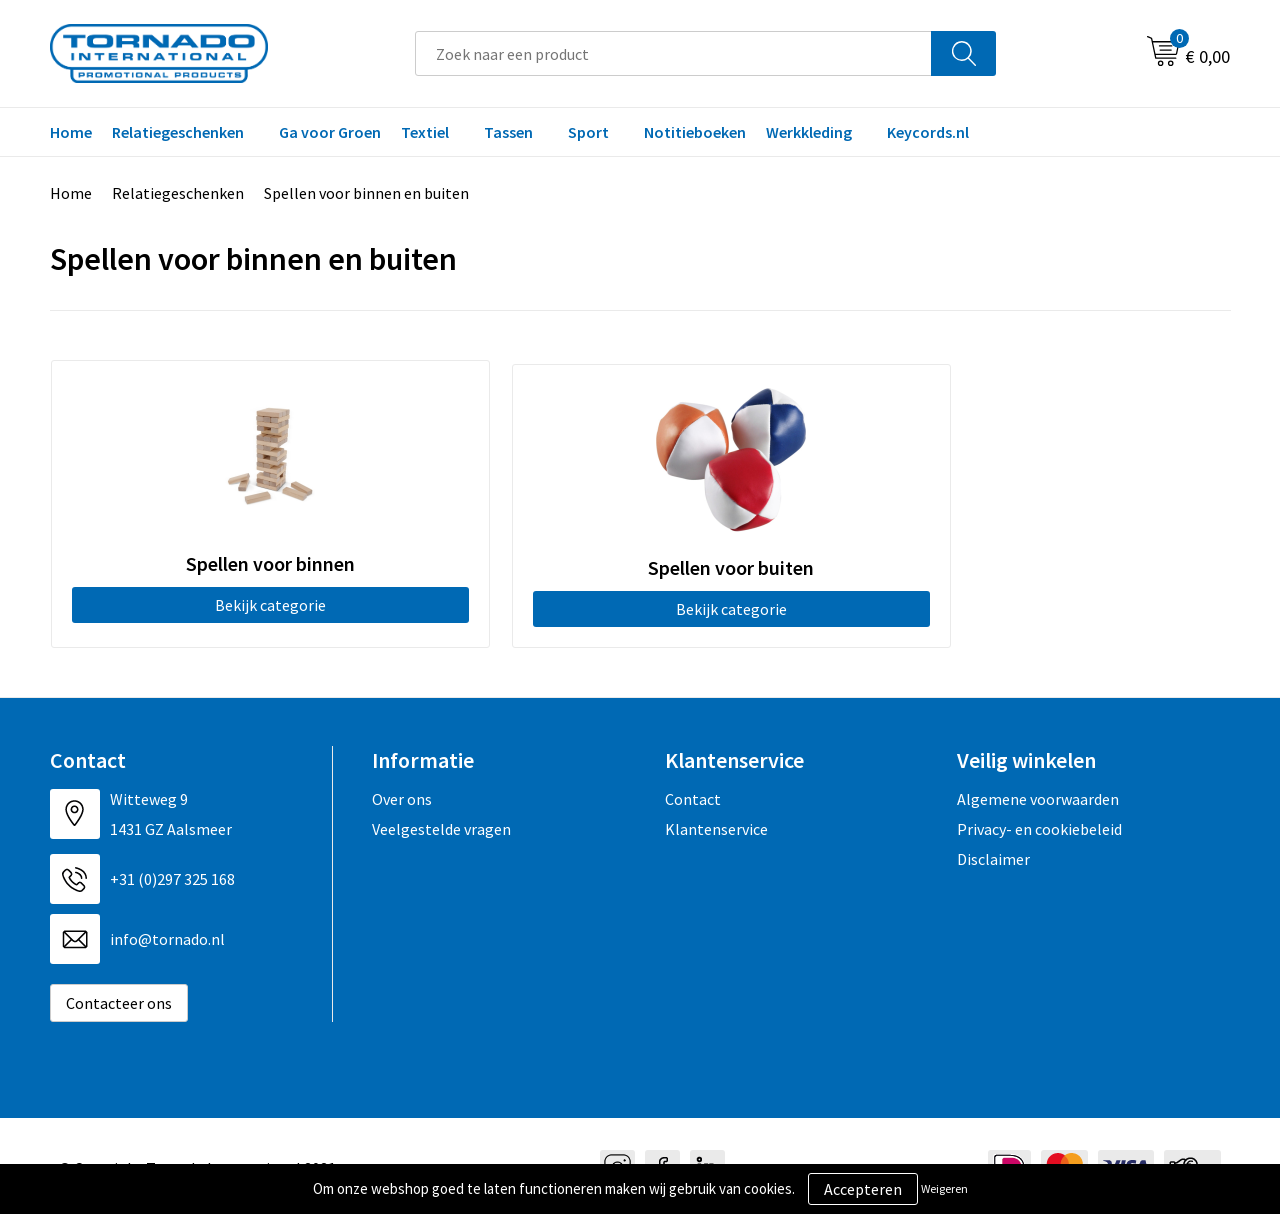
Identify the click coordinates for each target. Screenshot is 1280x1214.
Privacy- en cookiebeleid (1039, 825)
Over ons (402, 795)
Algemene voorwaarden (1038, 795)
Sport (588, 132)
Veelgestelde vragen (441, 825)
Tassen (508, 132)
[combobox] (673, 53)
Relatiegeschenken (178, 132)
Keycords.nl (928, 132)
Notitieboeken (695, 132)
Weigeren (944, 1188)
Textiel (425, 132)
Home (71, 132)
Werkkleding (809, 132)
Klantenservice (716, 825)
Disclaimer (993, 856)
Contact (693, 795)
